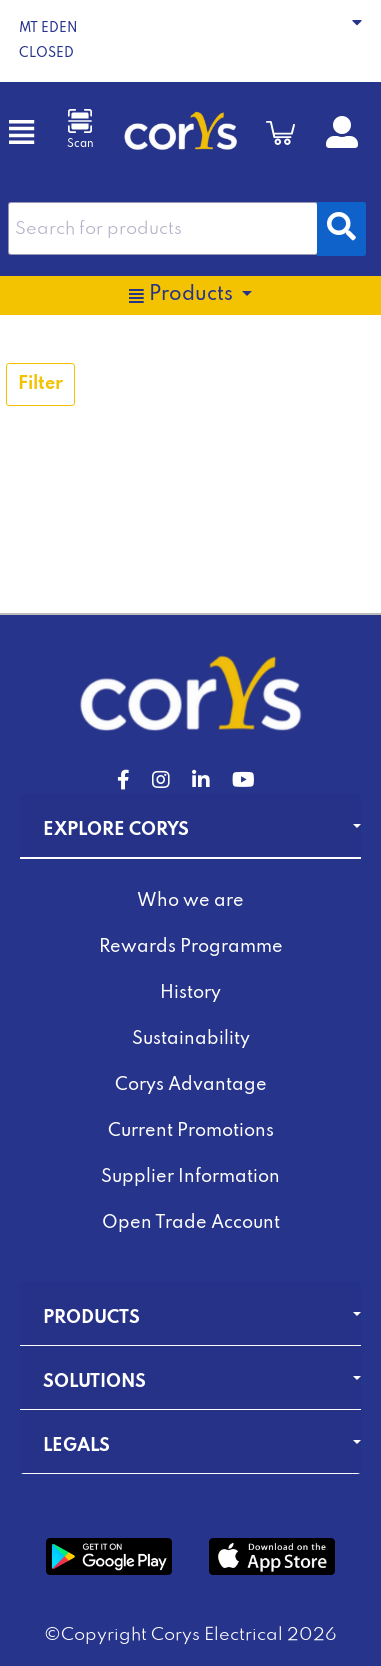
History (190, 993)
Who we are (190, 901)
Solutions (94, 1382)
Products (91, 1318)
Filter (40, 384)
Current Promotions (191, 1131)
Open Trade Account (191, 1223)
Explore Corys (116, 830)
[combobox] (163, 228)
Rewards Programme (191, 947)
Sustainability (191, 1039)
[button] (190, 41)
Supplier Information (190, 1177)
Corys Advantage (191, 1085)
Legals (76, 1446)
